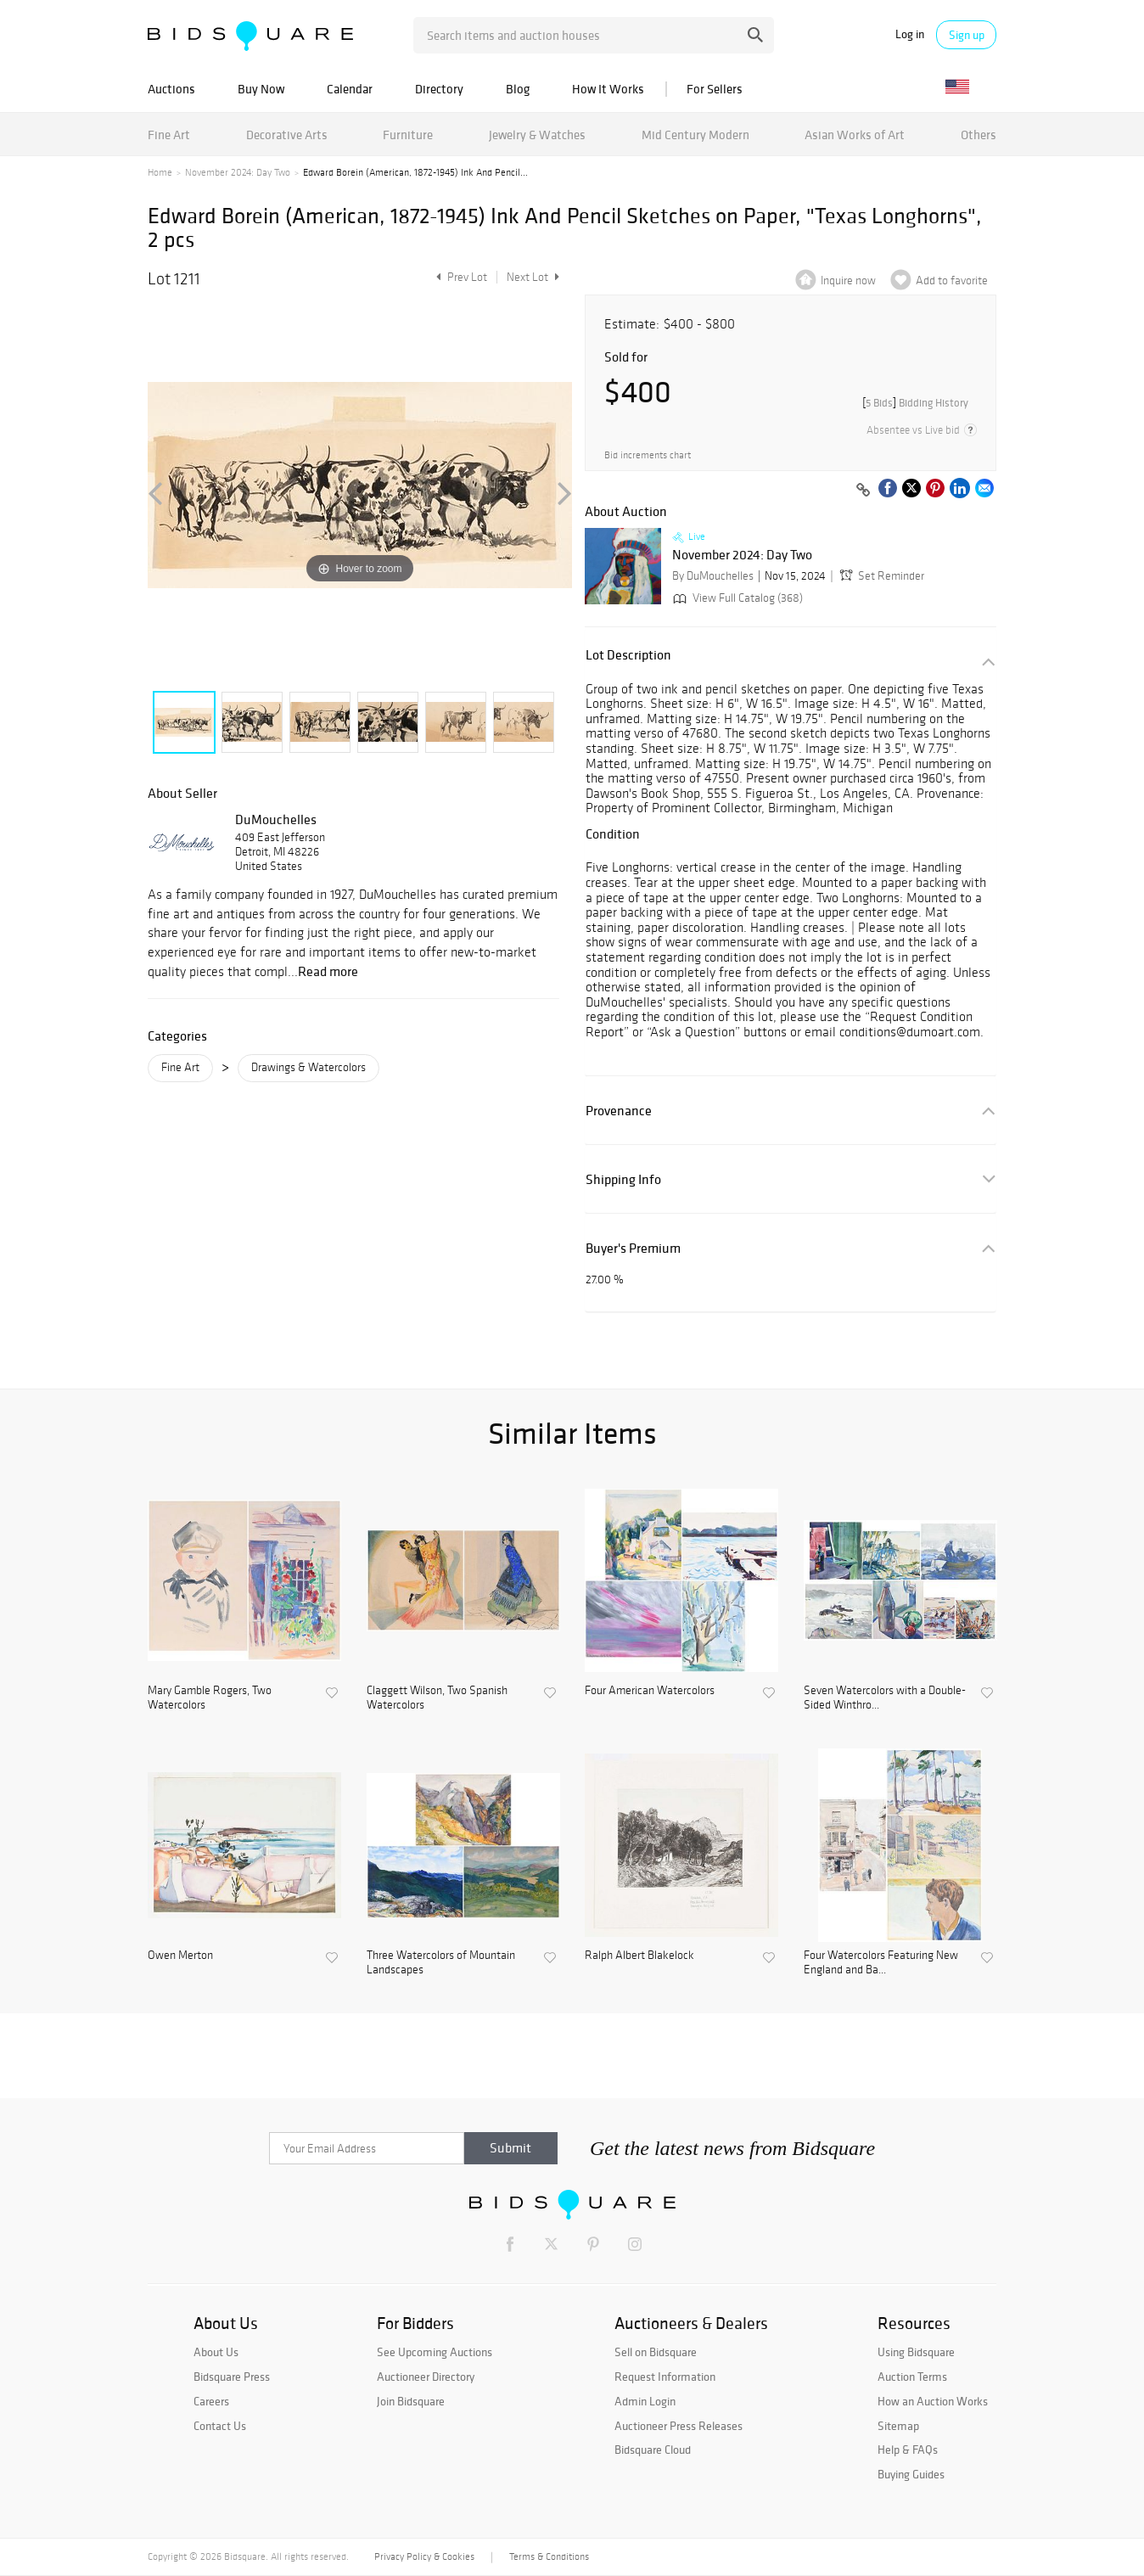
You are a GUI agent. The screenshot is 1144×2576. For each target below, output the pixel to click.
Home (160, 172)
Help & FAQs (908, 2449)
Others (978, 134)
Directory (439, 89)
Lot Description (628, 655)
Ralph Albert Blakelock (639, 1955)
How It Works (608, 89)
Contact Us (219, 2425)
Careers (211, 2401)
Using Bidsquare (916, 2352)
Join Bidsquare (411, 2401)
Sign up (966, 34)
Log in (909, 34)
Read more (328, 970)
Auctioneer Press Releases (678, 2425)
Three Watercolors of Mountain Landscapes (441, 1963)
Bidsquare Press (231, 2376)
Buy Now (261, 89)
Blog (518, 89)
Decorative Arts (287, 134)
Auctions (171, 89)
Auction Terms (912, 2376)
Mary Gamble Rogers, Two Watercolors (210, 1698)
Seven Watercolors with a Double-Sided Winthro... (885, 1698)
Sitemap (898, 2425)
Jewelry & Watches (537, 134)
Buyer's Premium (633, 1248)
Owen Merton (180, 1955)
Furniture (408, 134)
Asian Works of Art (855, 134)
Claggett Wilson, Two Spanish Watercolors (437, 1698)
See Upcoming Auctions (434, 2352)
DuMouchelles (276, 819)
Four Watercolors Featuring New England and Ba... (881, 1963)
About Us (215, 2352)
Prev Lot (459, 277)
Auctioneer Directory (425, 2376)
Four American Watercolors (650, 1691)
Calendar (350, 89)
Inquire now (848, 280)
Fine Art (169, 134)
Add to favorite (952, 280)
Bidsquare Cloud (652, 2449)
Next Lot (533, 277)
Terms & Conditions (549, 2556)
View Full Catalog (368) (736, 598)
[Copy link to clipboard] (863, 490)
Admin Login (645, 2401)
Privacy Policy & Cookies (424, 2556)
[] (915, 403)
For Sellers (715, 89)
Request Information (664, 2376)
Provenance (619, 1111)
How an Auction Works (933, 2401)
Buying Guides (911, 2474)
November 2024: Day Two (237, 172)
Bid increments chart (647, 455)
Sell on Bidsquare (655, 2352)
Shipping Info (623, 1179)
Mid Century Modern (695, 134)
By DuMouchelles (713, 576)
